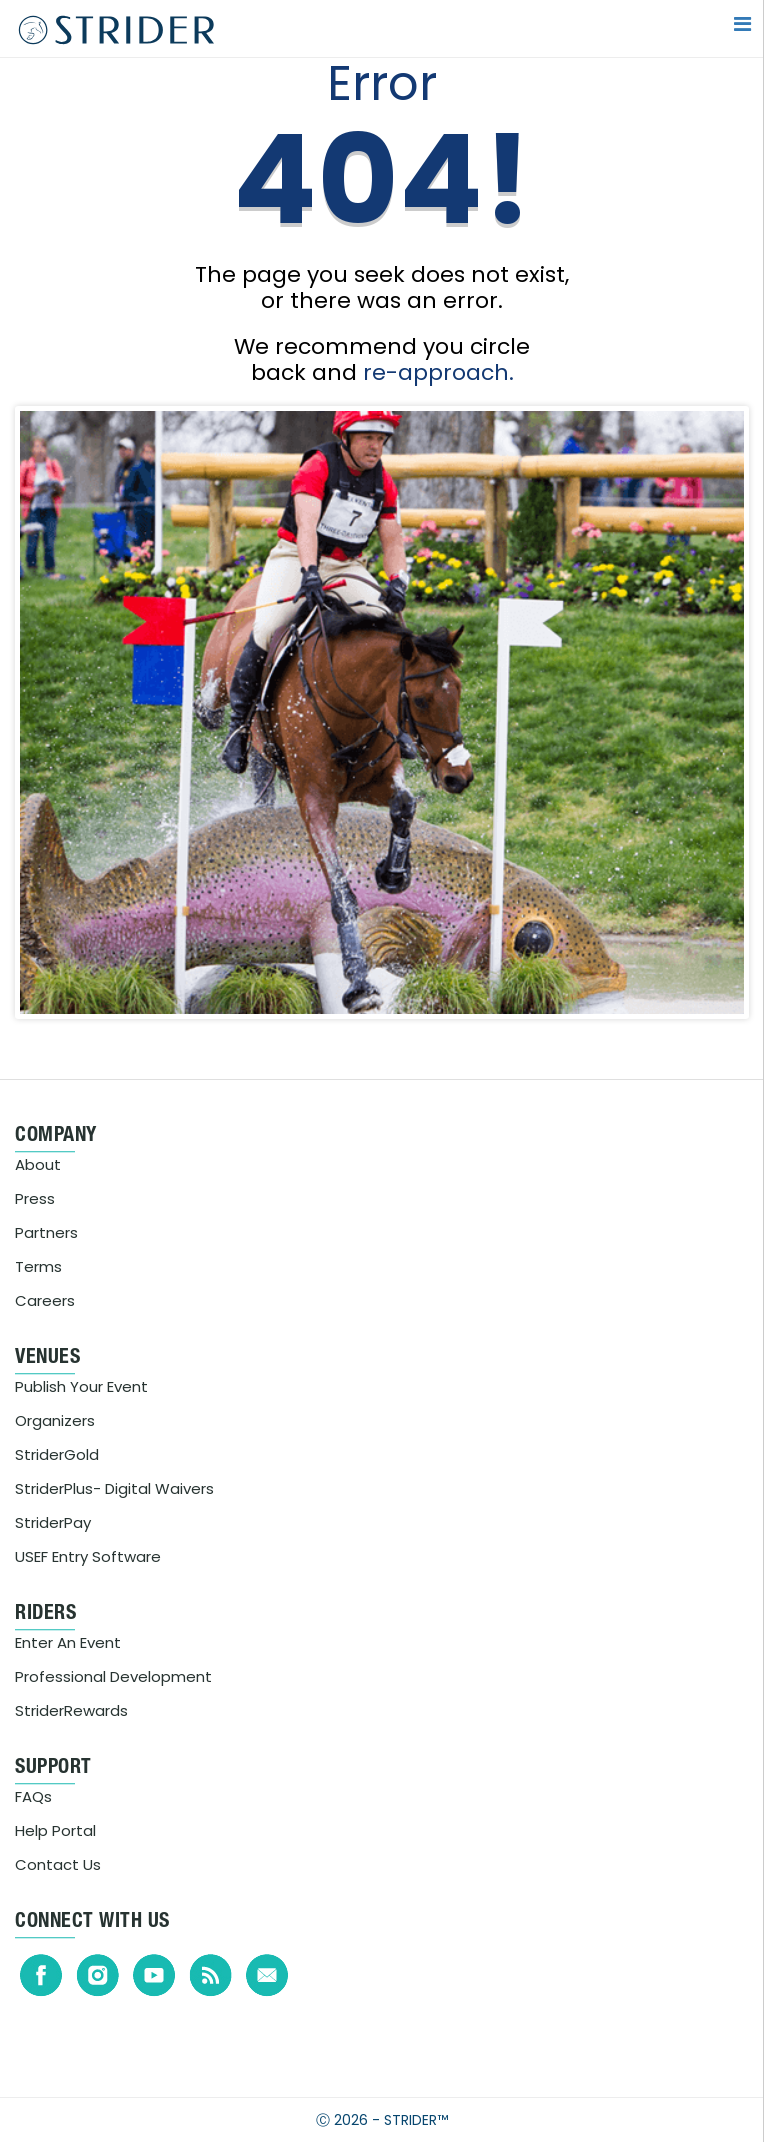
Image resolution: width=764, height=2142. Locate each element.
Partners (46, 1232)
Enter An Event (68, 1642)
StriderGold (57, 1454)
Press (35, 1198)
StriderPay (53, 1522)
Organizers (55, 1420)
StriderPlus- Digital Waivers (114, 1488)
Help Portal (55, 1830)
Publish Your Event (81, 1386)
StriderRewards (71, 1710)
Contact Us (58, 1864)
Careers (45, 1300)
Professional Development (113, 1676)
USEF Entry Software (88, 1556)
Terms (38, 1266)
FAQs (33, 1796)
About (38, 1164)
